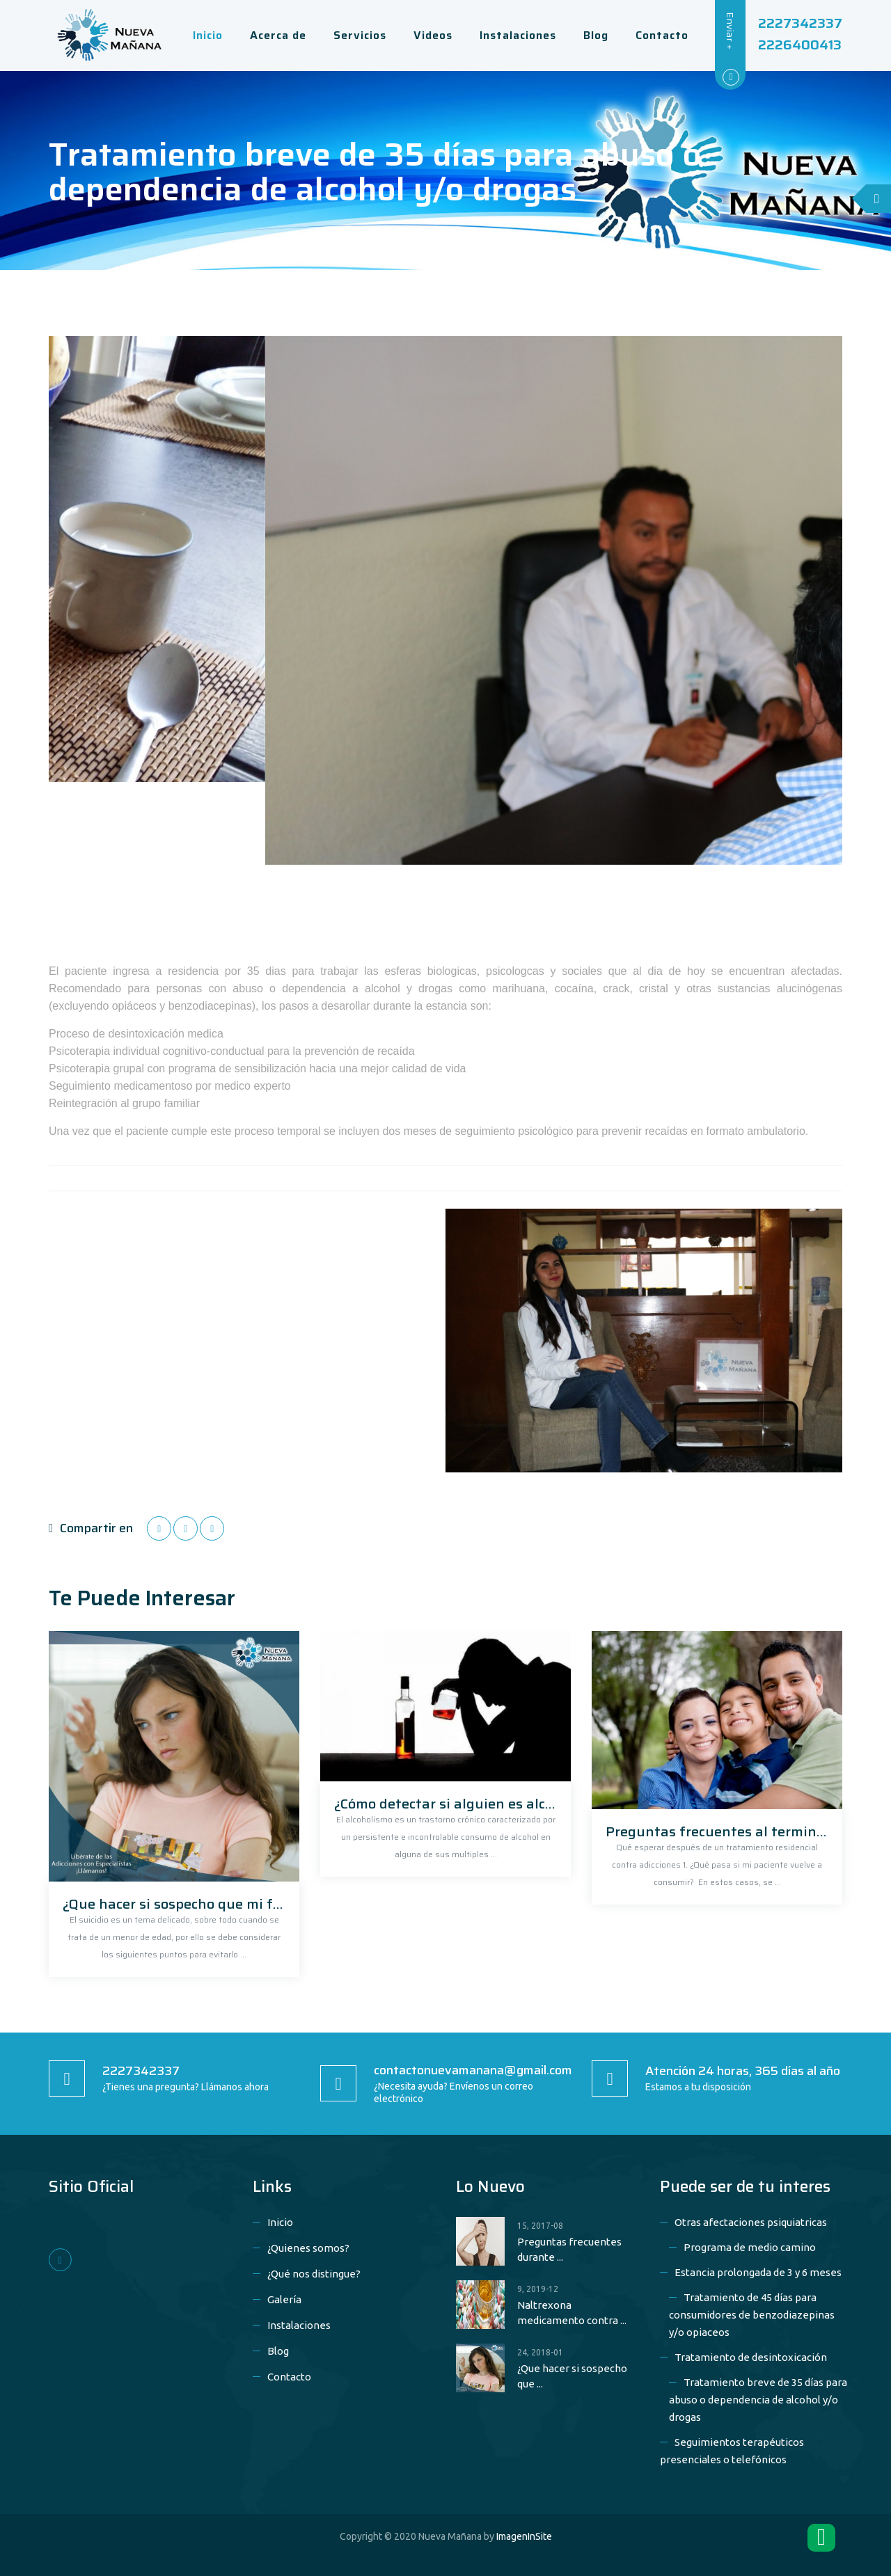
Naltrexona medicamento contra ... (571, 2312)
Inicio (280, 2222)
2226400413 (800, 44)
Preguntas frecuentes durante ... (569, 2249)
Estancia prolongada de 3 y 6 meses (758, 2272)
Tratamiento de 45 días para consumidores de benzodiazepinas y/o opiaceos (752, 2314)
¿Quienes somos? (308, 2248)
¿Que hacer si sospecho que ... (572, 2376)
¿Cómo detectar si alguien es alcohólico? (466, 1803)
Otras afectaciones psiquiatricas (751, 2222)
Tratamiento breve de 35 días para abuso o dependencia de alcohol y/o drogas (758, 2399)
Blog (278, 2351)
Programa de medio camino (750, 2247)
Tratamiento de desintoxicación (751, 2357)
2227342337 (800, 23)
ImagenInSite (524, 2536)
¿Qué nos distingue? (314, 2274)
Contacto (289, 2377)
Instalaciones (299, 2325)
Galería (284, 2299)
